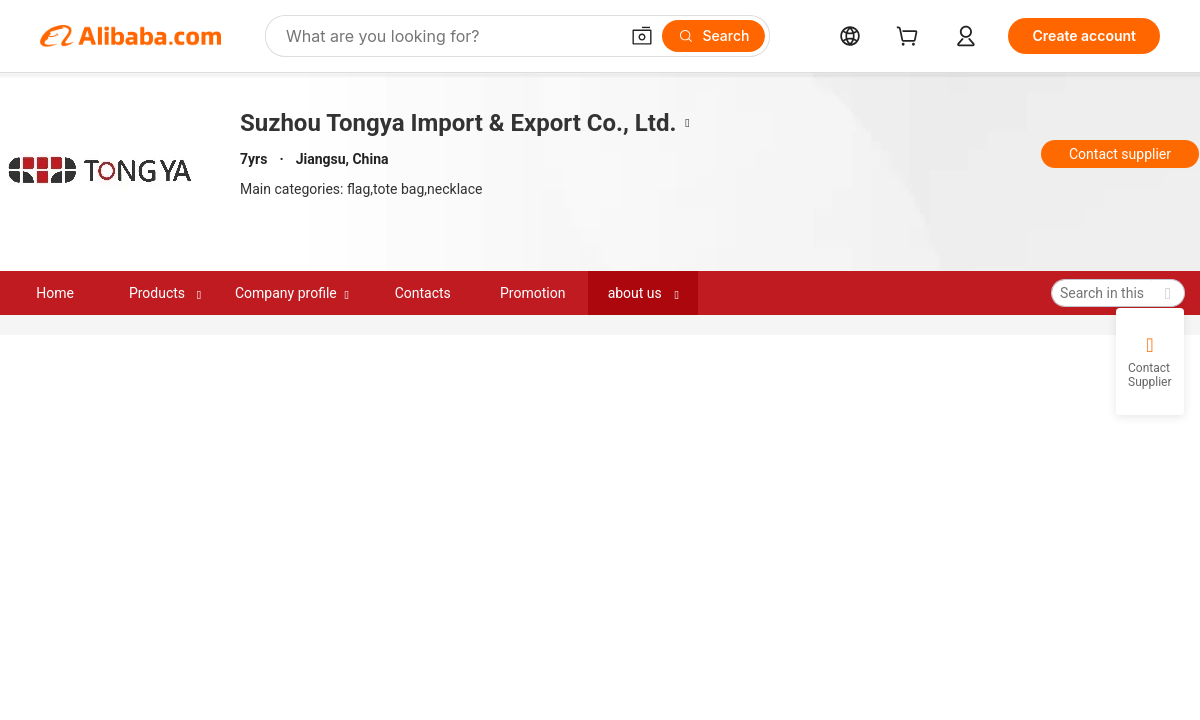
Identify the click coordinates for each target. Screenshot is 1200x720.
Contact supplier (1120, 154)
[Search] (713, 36)
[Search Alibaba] (450, 36)
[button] (642, 36)
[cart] (911, 38)
